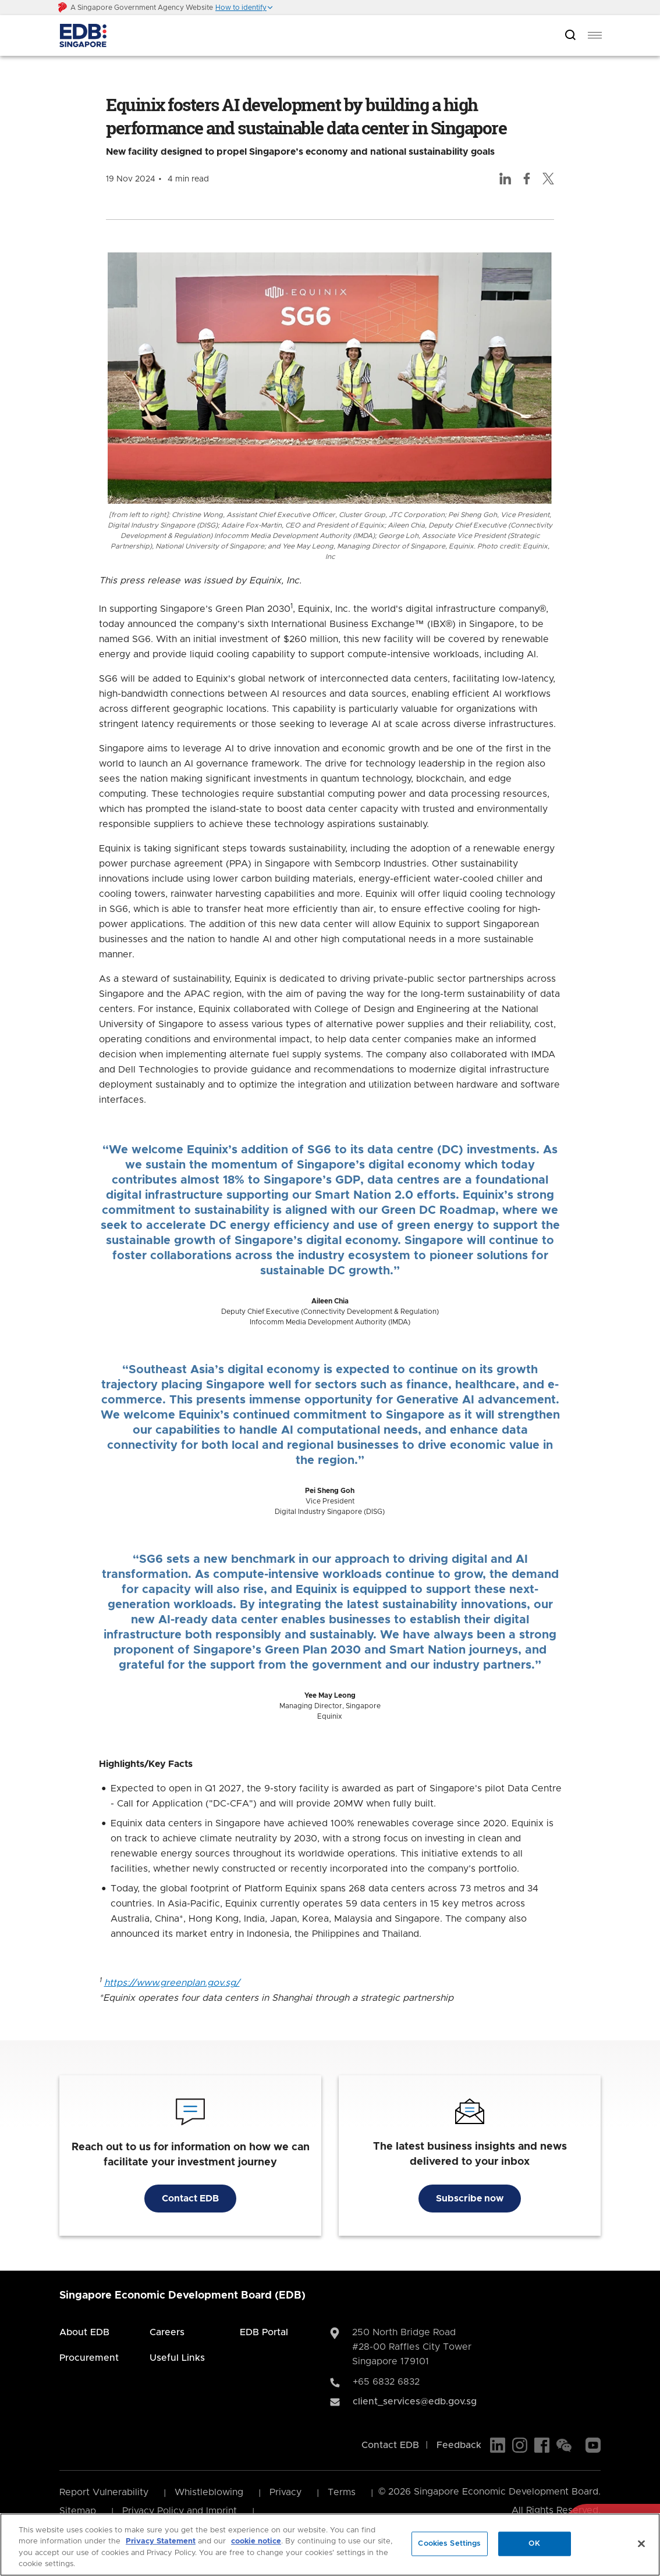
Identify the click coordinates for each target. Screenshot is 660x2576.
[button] (244, 7)
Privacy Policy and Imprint (179, 2511)
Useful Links (177, 2358)
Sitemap (77, 2511)
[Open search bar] (570, 36)
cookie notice (256, 2541)
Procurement (89, 2358)
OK (534, 2544)
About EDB (84, 2332)
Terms (342, 2492)
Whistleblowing (209, 2492)
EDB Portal (264, 2332)
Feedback (459, 2445)
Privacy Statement (161, 2541)
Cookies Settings (449, 2544)
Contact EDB (190, 2198)
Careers (167, 2332)
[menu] (595, 35)
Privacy (285, 2492)
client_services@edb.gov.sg (415, 2401)
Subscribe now (469, 2198)
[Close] (641, 2543)
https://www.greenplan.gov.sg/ (172, 1982)
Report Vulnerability (103, 2492)
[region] (330, 2544)
